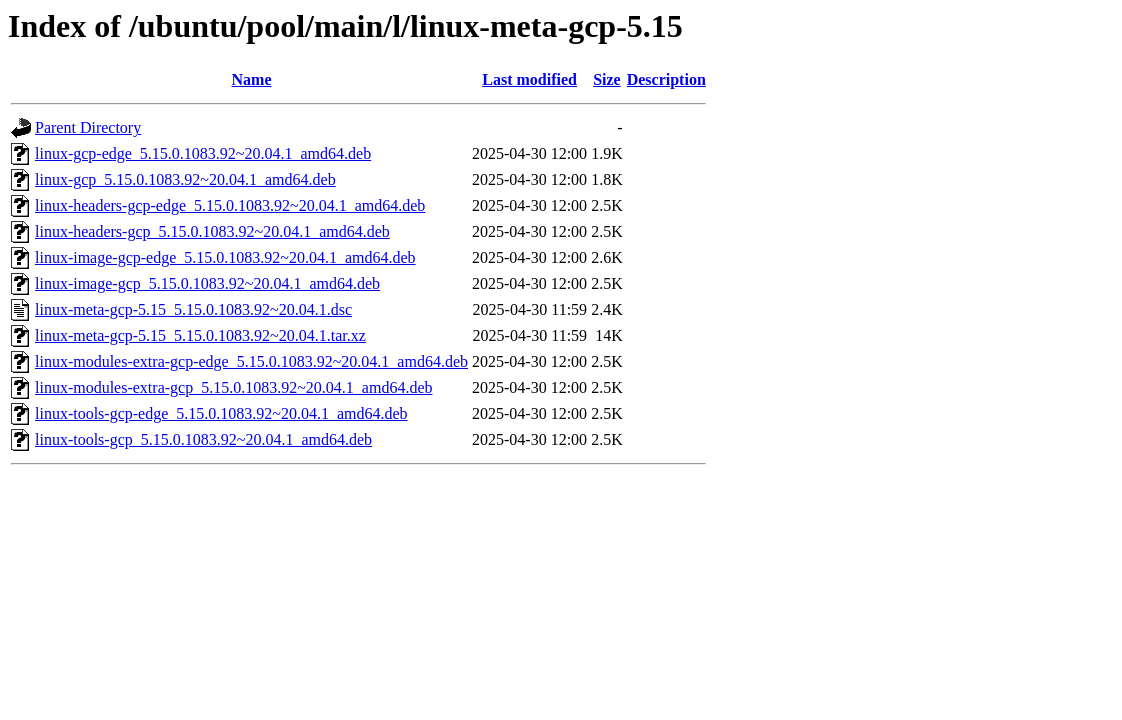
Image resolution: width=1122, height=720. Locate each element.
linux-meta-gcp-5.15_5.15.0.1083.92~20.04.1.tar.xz (200, 335)
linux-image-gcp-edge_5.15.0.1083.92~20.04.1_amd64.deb (225, 257)
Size (607, 79)
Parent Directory (88, 127)
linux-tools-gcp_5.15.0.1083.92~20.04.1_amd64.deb (203, 439)
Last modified (529, 79)
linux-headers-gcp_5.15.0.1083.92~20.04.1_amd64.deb (212, 231)
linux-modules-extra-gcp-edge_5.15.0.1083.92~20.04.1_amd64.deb (251, 361)
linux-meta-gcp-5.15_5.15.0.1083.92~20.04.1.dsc (193, 309)
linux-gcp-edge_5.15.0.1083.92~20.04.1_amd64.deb (203, 153)
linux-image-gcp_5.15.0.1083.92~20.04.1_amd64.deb (207, 283)
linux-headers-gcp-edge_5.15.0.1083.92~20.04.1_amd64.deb (230, 205)
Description (666, 79)
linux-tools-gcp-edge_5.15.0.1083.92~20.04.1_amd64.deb (221, 413)
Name (252, 79)
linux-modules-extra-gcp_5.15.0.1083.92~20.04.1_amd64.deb (233, 387)
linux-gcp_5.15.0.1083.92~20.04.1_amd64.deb (185, 179)
